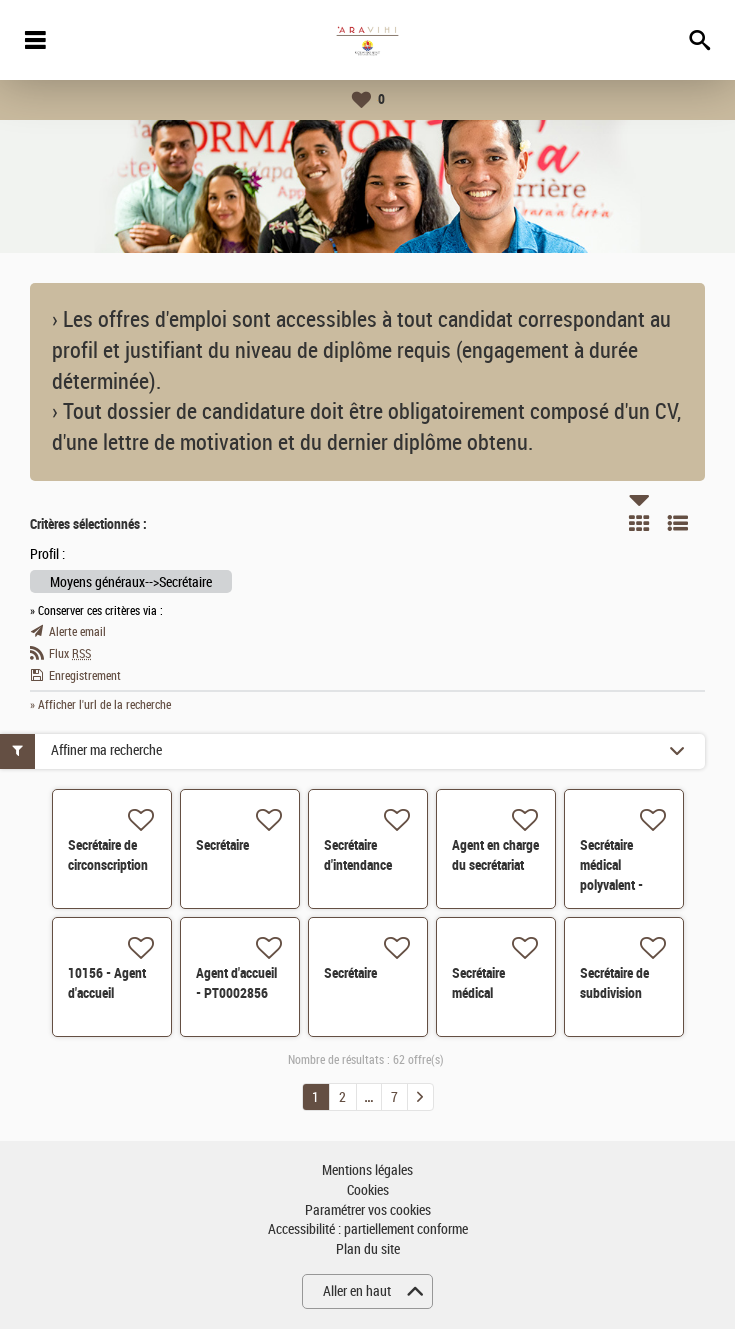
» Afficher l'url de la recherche (100, 705)
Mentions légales (367, 1170)
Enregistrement (85, 676)
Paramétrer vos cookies (368, 1210)
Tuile (639, 523)
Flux (70, 654)
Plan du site (368, 1249)
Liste (678, 523)
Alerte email (77, 632)
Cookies (368, 1190)
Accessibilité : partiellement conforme (368, 1229)
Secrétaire (222, 845)
